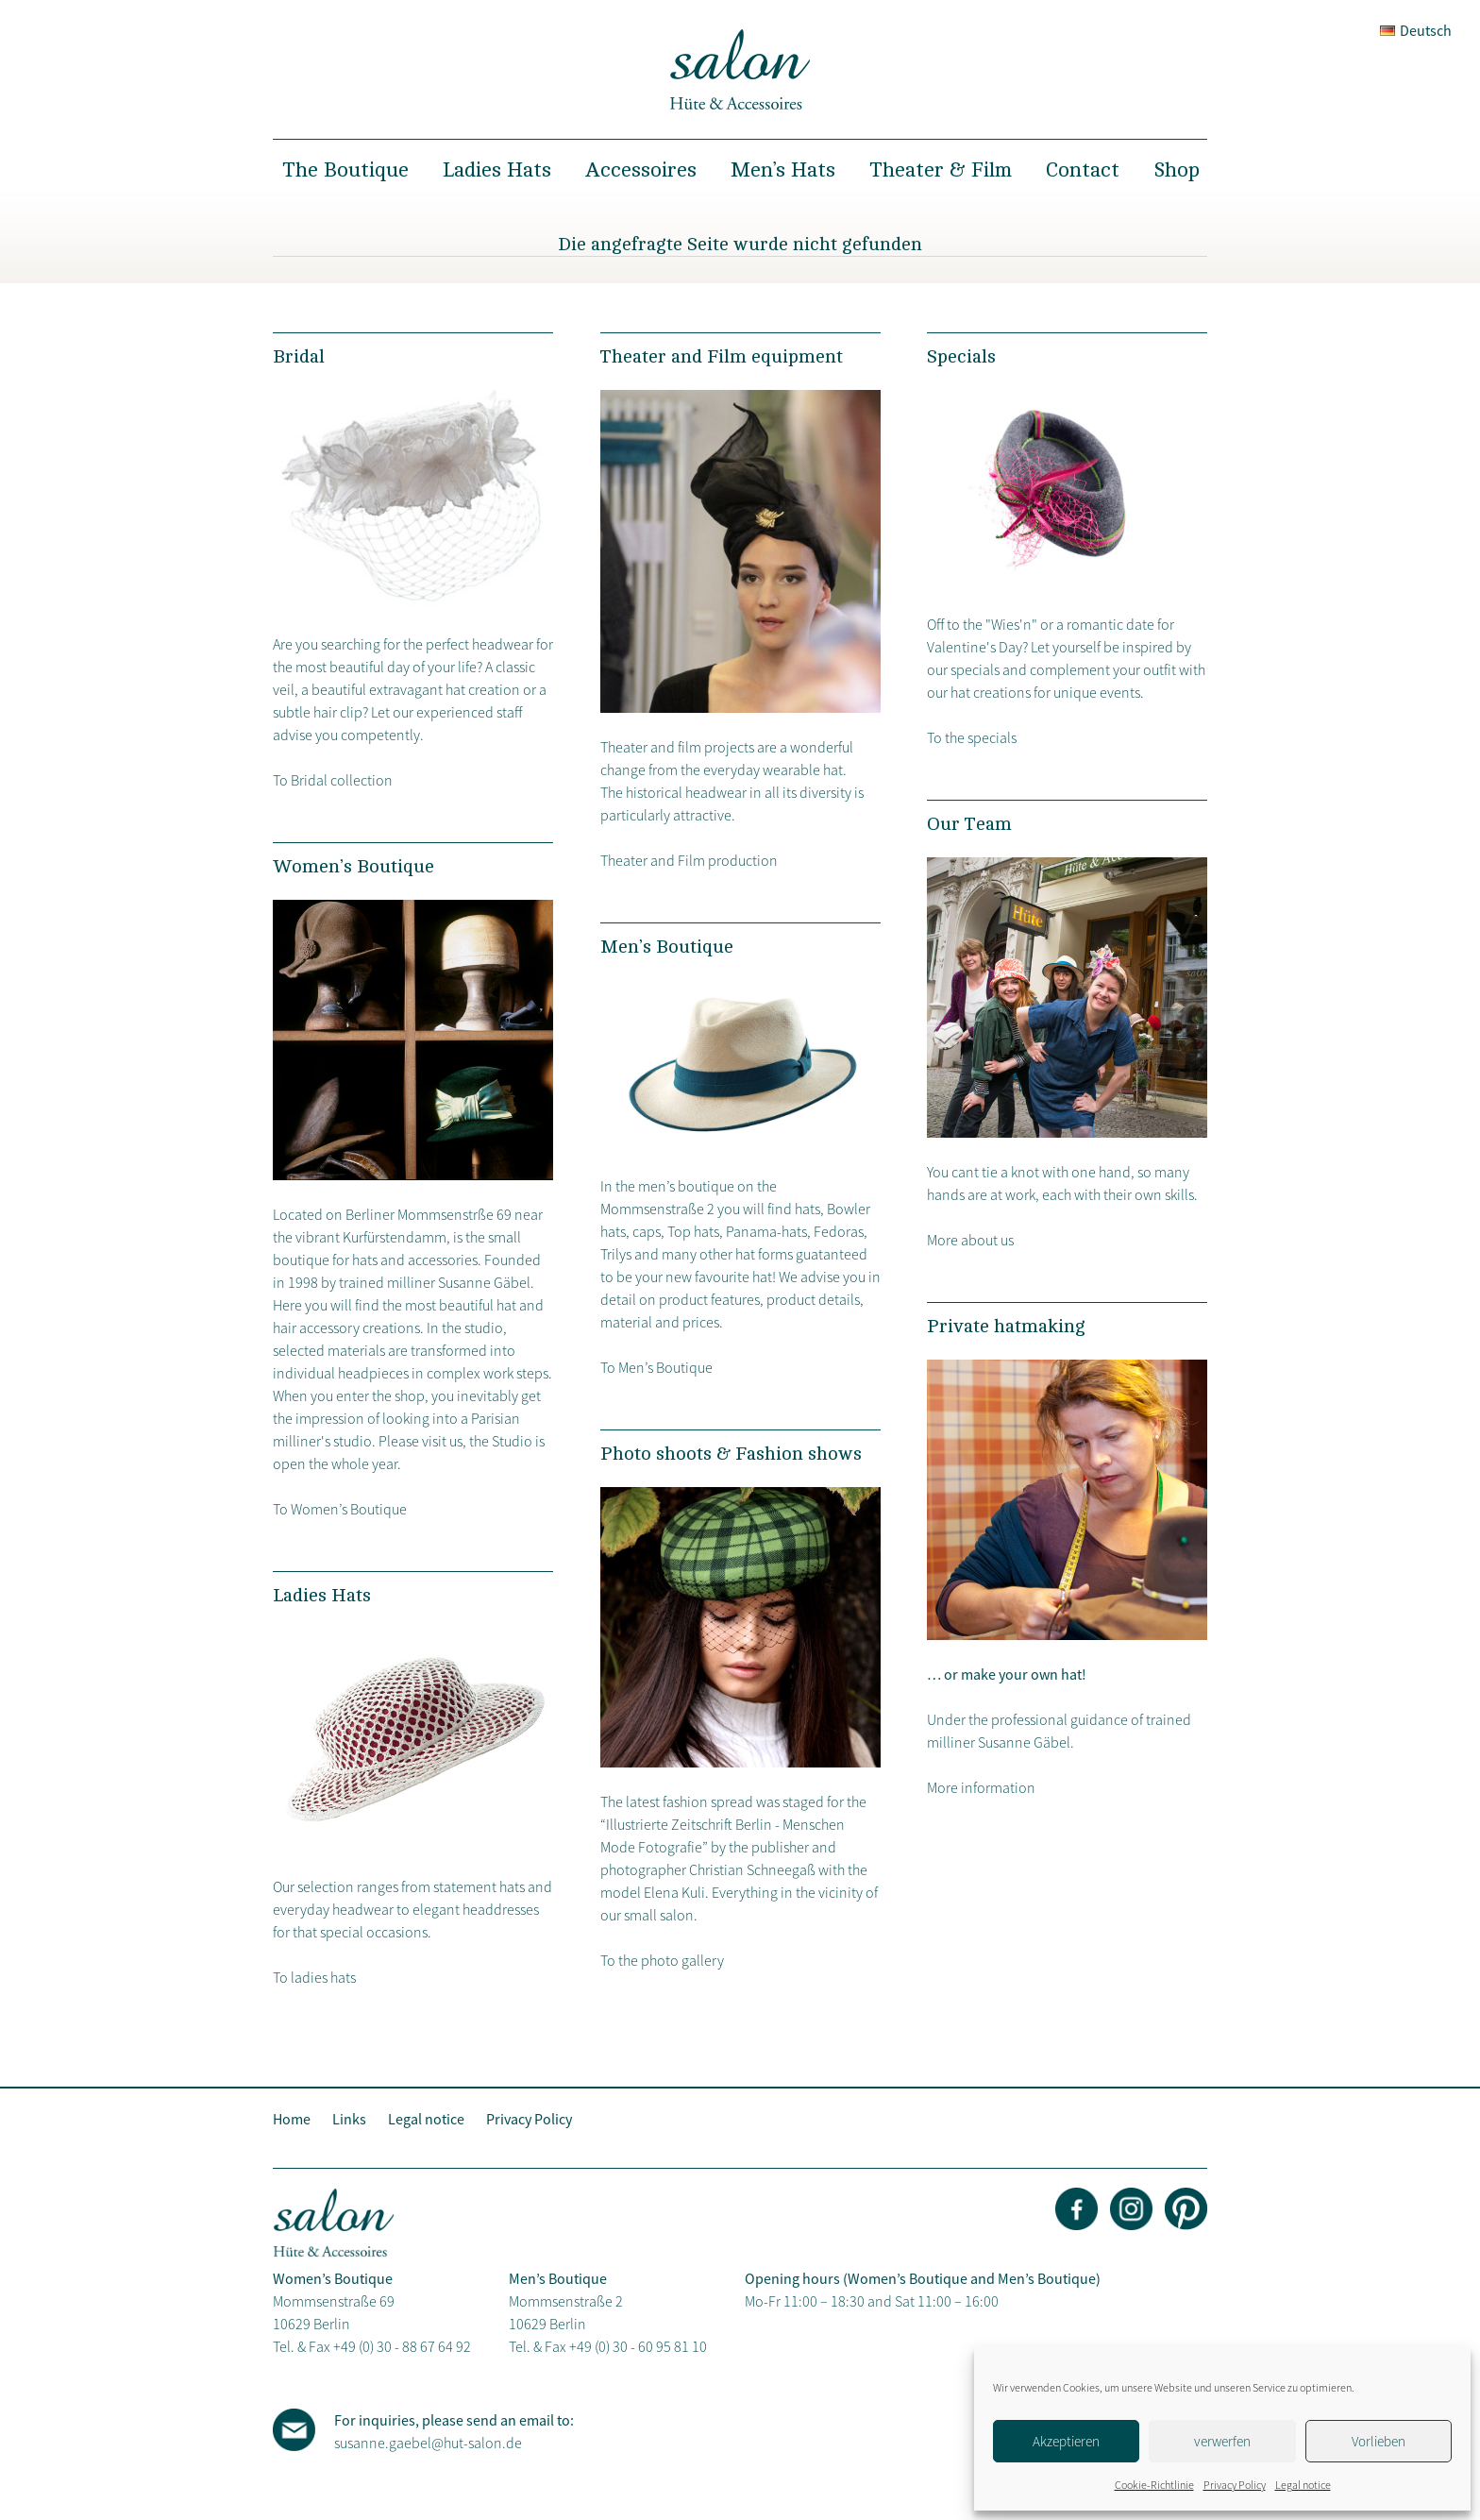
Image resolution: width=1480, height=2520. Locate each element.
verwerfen (1222, 2441)
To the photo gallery (662, 1960)
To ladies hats (314, 1977)
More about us (970, 1239)
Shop (1176, 170)
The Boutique (345, 170)
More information (981, 1787)
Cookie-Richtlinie (1154, 2485)
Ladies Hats (497, 170)
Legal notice (1303, 2485)
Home (292, 2118)
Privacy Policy (1234, 2485)
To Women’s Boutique (340, 1508)
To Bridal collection (333, 779)
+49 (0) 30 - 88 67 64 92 (402, 2346)
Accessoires (641, 170)
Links (349, 2118)
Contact (1082, 170)
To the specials (972, 737)
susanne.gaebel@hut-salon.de (428, 2442)
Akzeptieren (1066, 2441)
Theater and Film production (689, 860)
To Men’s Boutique (656, 1367)
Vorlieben (1378, 2441)
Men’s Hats (783, 170)
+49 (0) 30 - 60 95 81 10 (638, 2346)
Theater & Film (940, 170)
